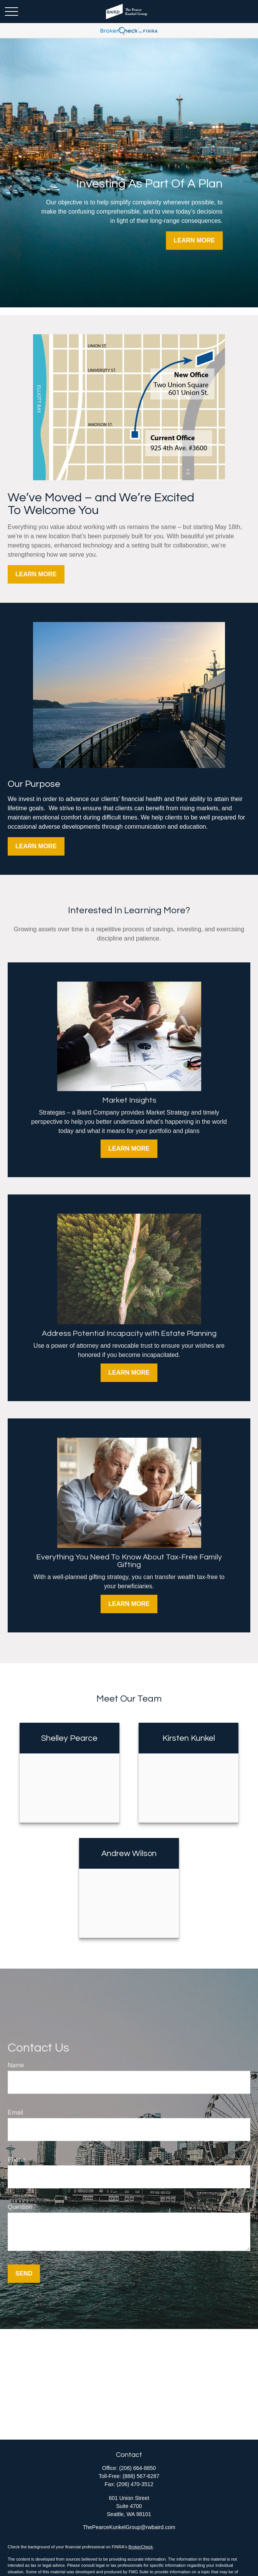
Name (16, 2065)
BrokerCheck (141, 2546)
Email (15, 2112)
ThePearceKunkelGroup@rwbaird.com (129, 2527)
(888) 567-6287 (140, 2476)
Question (20, 2207)
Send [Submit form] (23, 2273)
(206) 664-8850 (137, 2468)
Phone (16, 2159)
